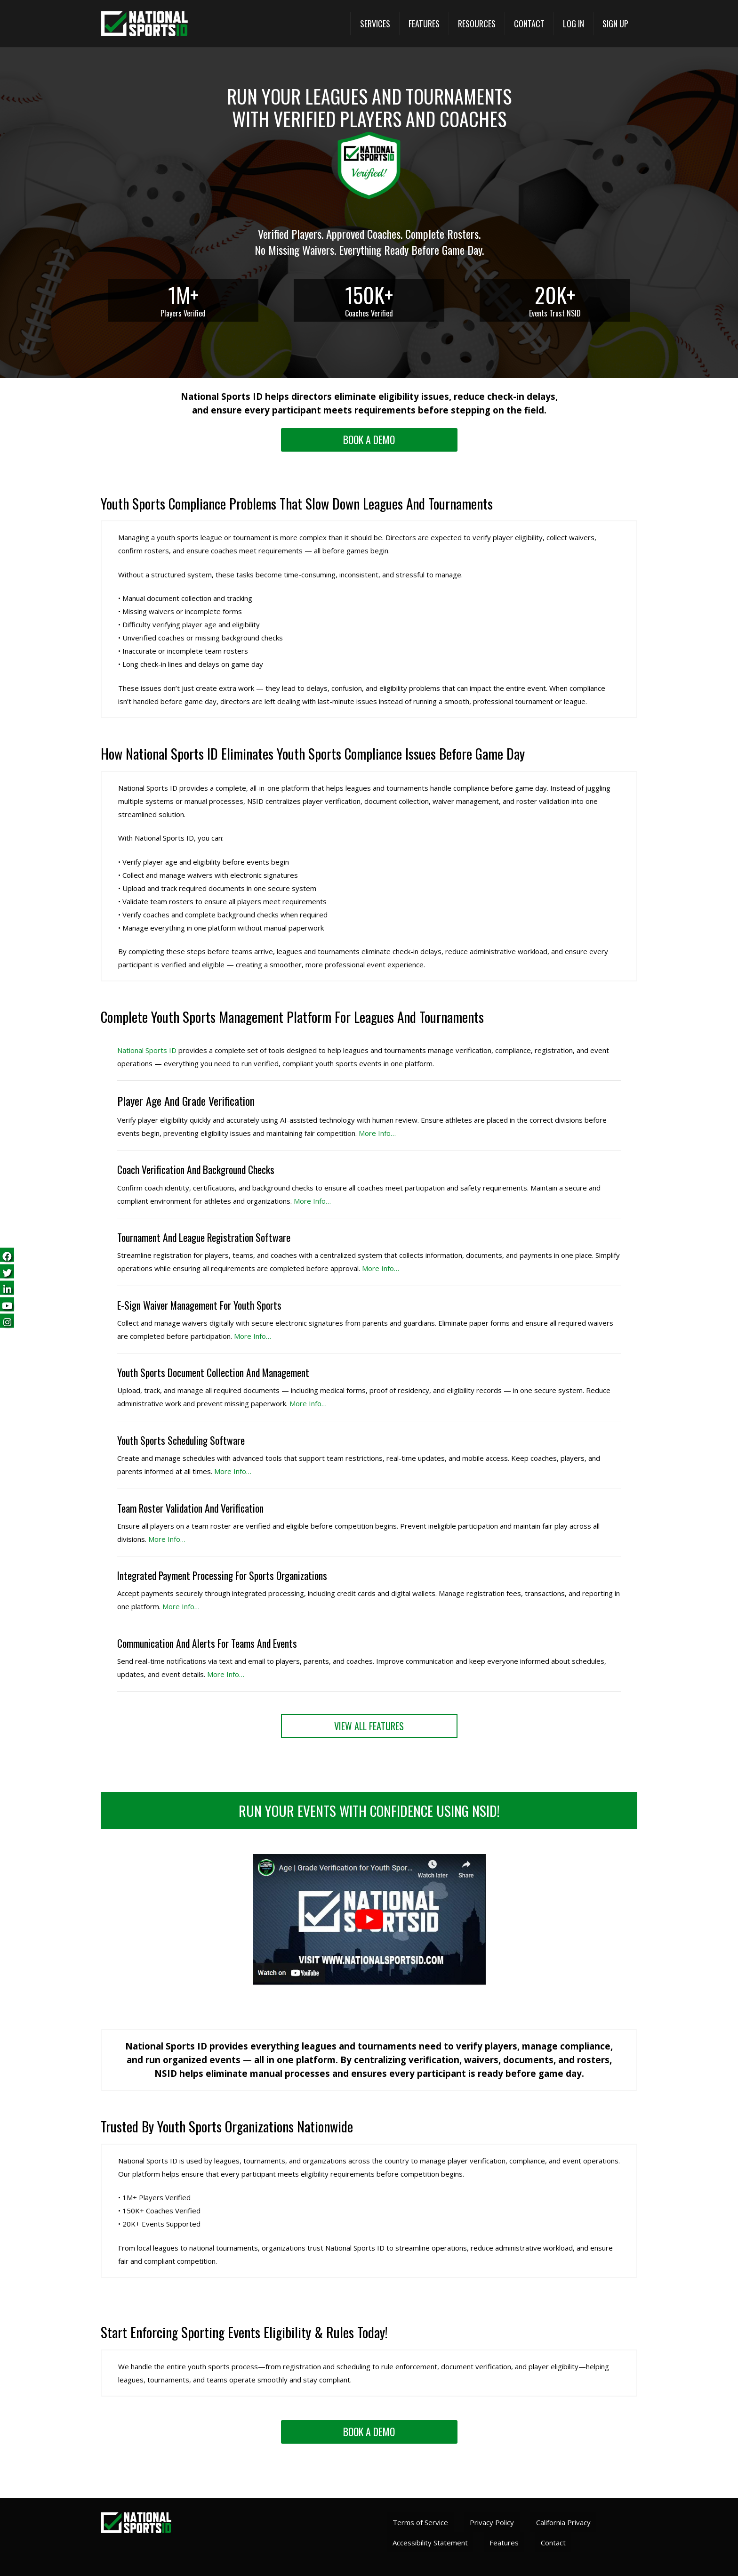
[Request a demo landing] (369, 440)
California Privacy (563, 2522)
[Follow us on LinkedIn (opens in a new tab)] (7, 1288)
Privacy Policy (492, 2522)
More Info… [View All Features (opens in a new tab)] (181, 1606)
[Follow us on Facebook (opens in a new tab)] (7, 1255)
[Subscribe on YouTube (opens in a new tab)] (7, 1304)
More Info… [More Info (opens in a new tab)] (377, 1133)
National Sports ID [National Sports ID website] (146, 1050)
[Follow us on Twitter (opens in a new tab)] (7, 1272)
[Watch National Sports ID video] (369, 1982)
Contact (553, 2542)
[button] (375, 23)
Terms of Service (420, 2522)
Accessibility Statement (430, 2542)
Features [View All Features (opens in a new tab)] (504, 2542)
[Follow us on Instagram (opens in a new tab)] (7, 1321)
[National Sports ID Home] (144, 24)
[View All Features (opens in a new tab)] (369, 1726)
